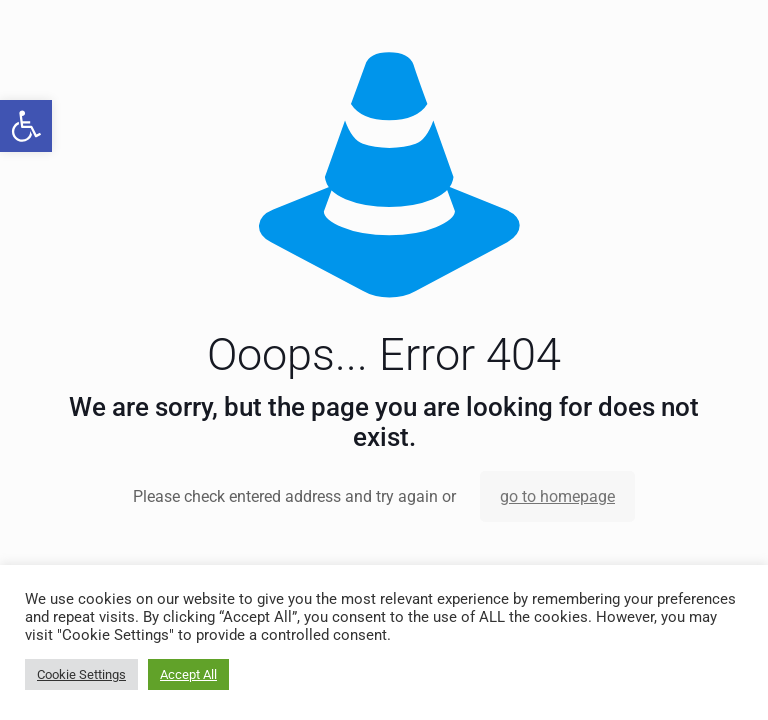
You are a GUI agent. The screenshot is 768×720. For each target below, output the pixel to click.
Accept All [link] (188, 674)
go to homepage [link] (557, 496)
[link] (26, 126)
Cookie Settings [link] (81, 674)
